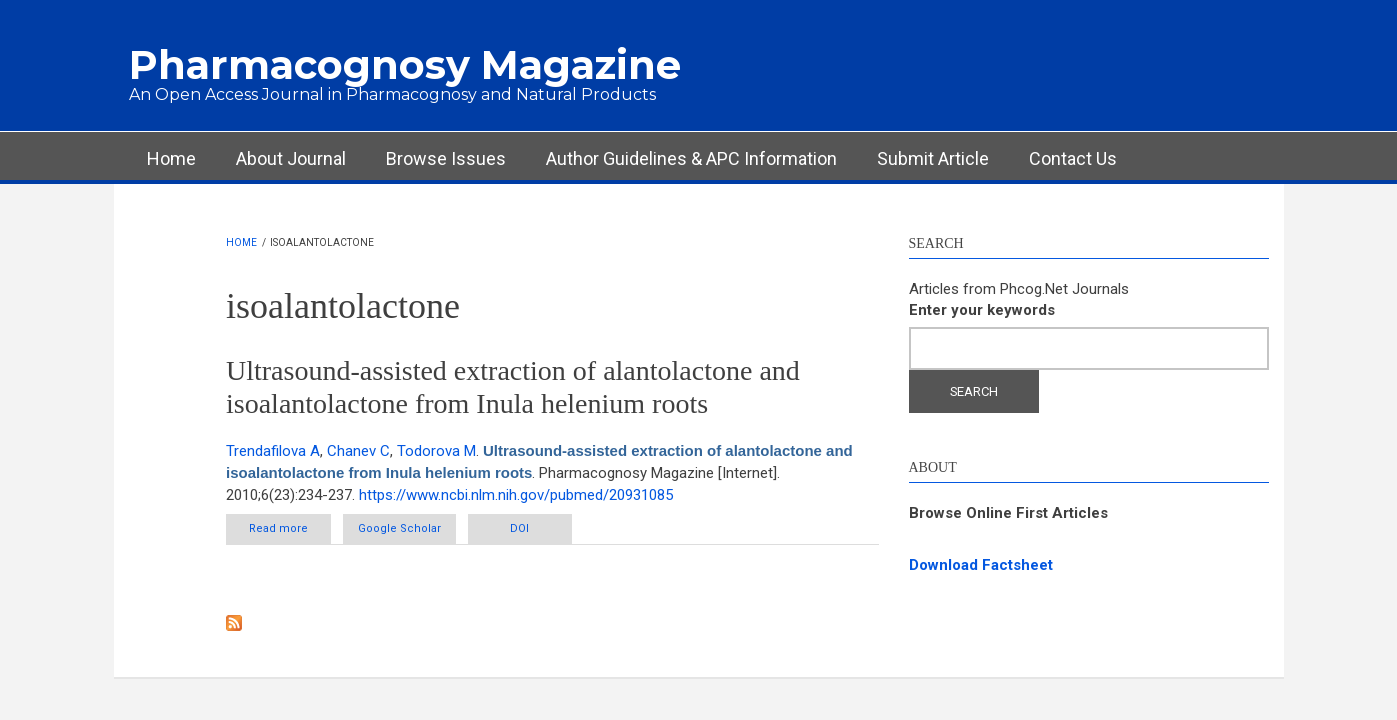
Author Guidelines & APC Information (691, 158)
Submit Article (933, 158)
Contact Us (1073, 158)
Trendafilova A (273, 451)
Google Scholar (399, 528)
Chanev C (358, 451)
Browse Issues (446, 158)
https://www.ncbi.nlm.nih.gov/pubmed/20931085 (516, 495)
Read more (290, 528)
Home (171, 158)
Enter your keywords (982, 310)
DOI (520, 528)
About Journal (291, 158)
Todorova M (436, 451)
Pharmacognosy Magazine (405, 64)
